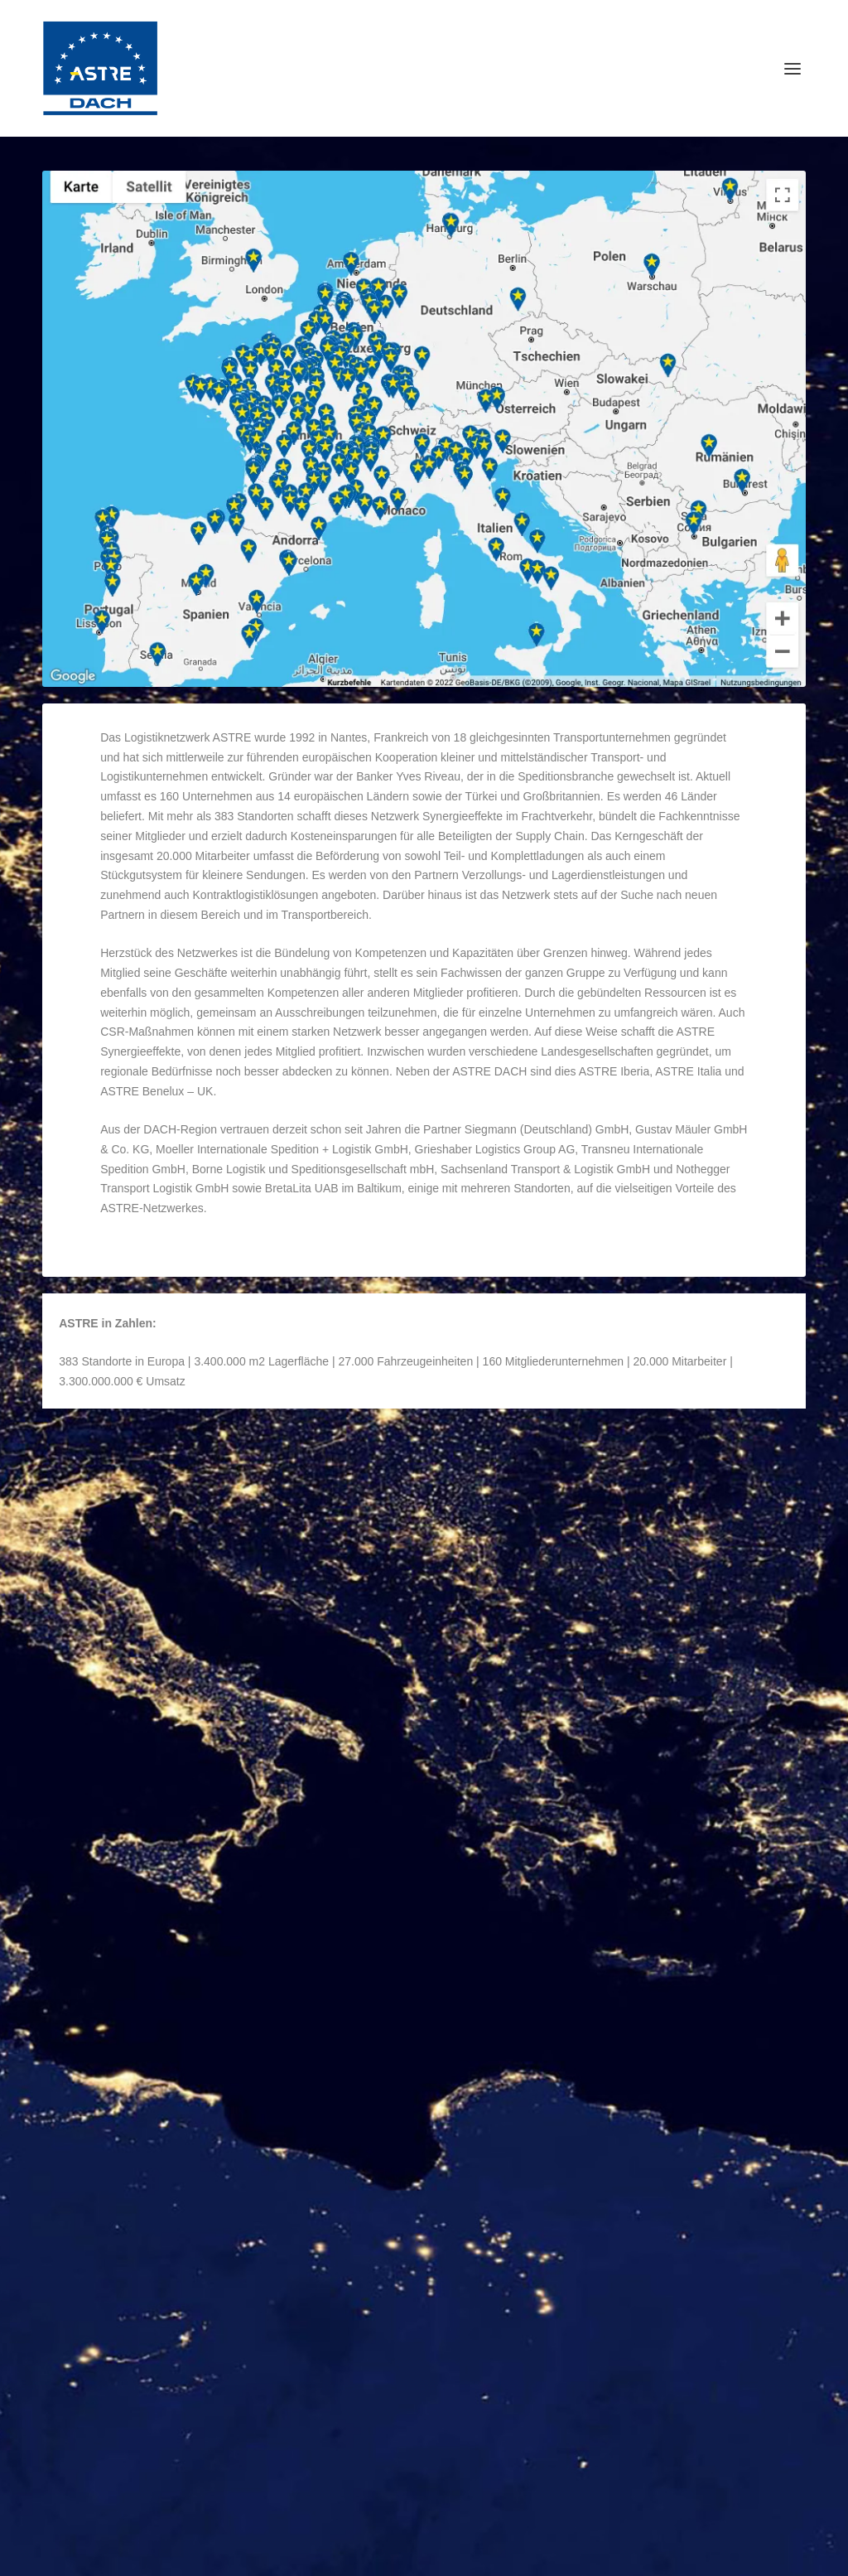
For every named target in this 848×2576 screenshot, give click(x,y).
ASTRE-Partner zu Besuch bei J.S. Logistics (180, 2442)
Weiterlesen (110, 1599)
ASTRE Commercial (523, 1681)
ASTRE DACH (109, 1476)
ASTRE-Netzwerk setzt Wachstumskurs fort (178, 2401)
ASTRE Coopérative (134, 1906)
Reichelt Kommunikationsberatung (209, 2556)
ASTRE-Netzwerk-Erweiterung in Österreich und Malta (207, 2483)
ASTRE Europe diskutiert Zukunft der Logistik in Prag (206, 2359)
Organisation (247, 1476)
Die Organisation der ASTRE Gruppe (199, 1450)
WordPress (416, 2556)
